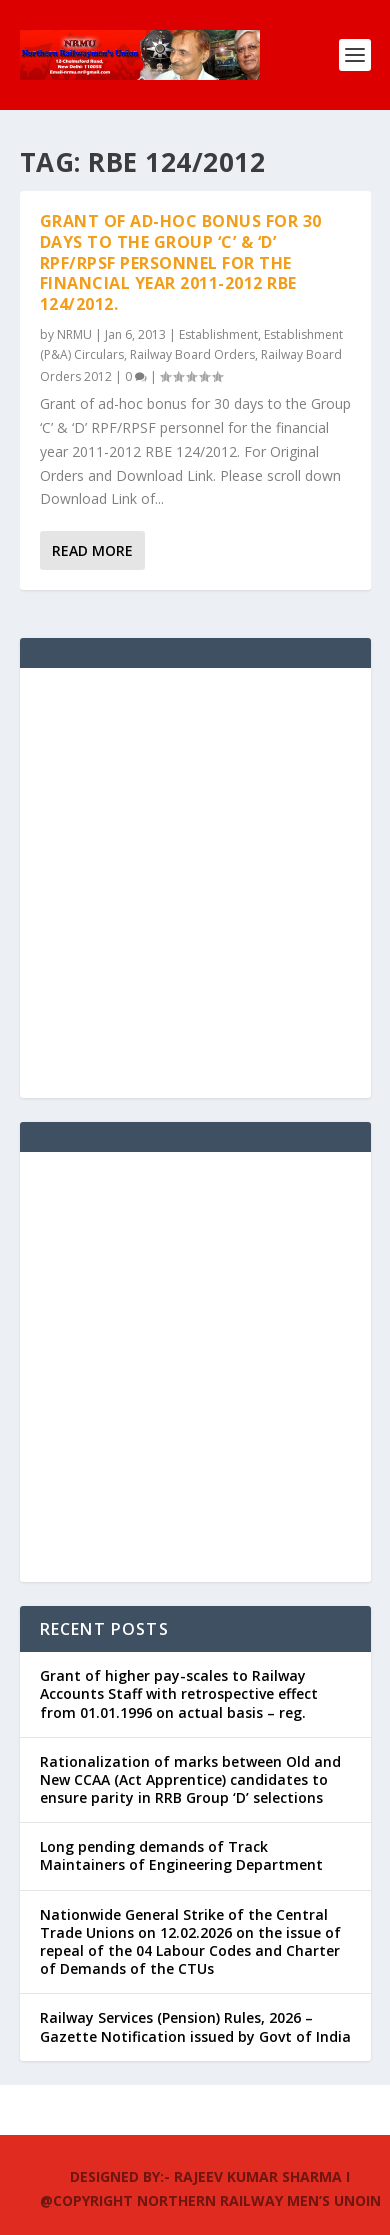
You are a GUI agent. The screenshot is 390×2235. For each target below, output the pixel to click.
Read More (92, 550)
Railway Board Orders (192, 354)
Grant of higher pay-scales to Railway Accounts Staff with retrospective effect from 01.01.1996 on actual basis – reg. (179, 1693)
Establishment (218, 334)
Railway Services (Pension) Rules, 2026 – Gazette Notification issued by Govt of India (195, 2026)
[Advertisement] (195, 883)
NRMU (74, 334)
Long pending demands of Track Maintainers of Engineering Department (181, 1855)
